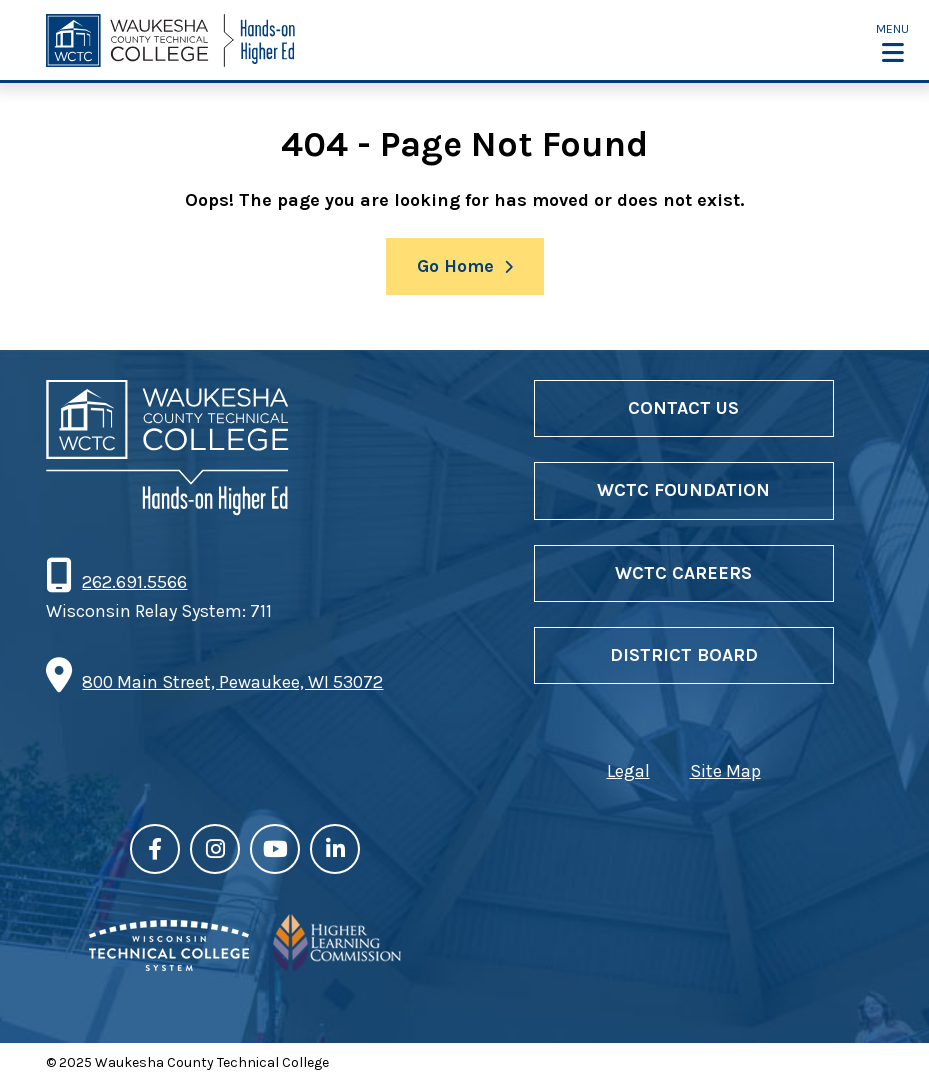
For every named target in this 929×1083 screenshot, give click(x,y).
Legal (628, 771)
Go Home (455, 266)
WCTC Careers (683, 573)
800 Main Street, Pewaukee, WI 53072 (232, 682)
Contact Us (683, 408)
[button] (892, 42)
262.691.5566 (134, 582)
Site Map (725, 771)
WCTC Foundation (683, 490)
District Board (684, 655)
